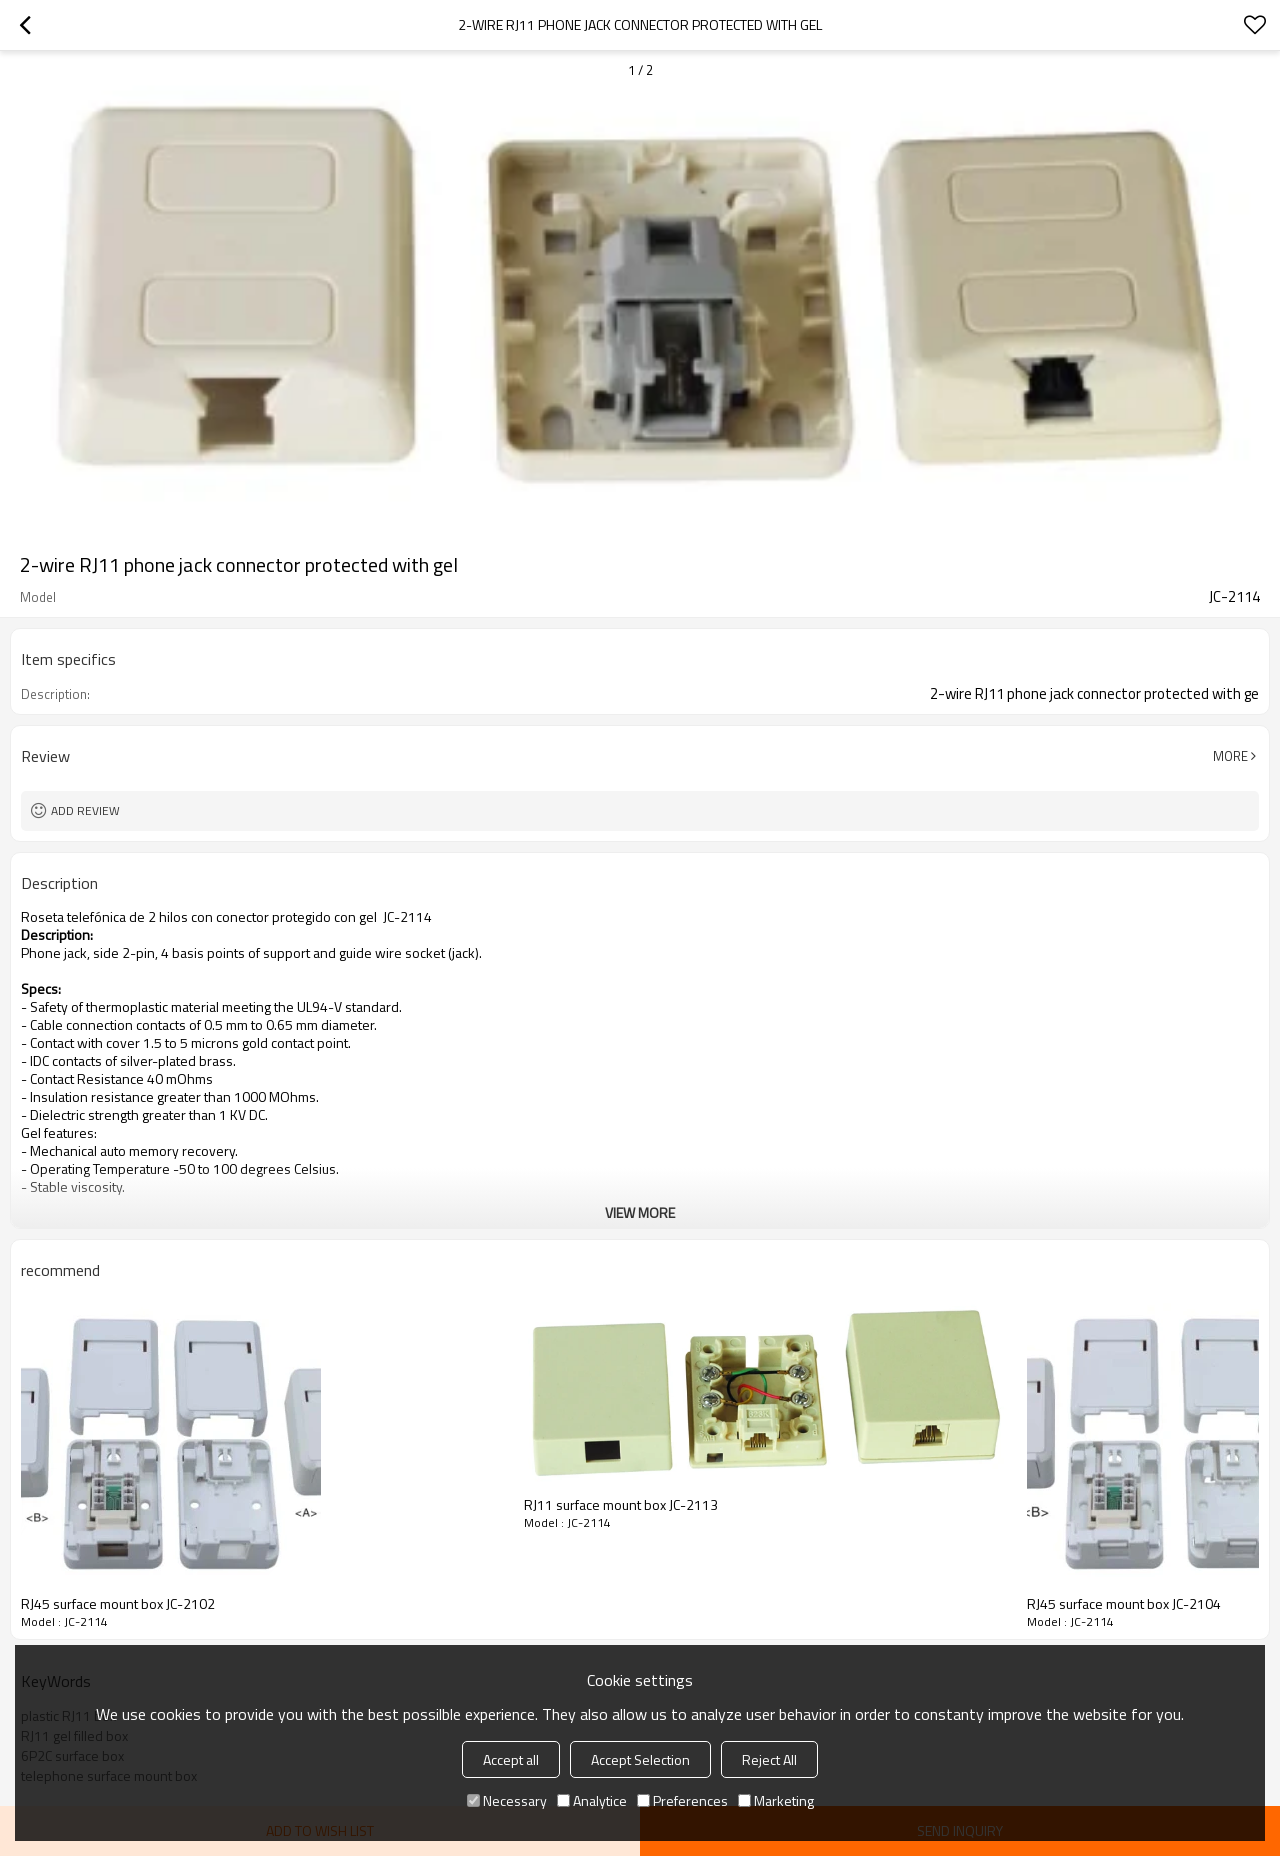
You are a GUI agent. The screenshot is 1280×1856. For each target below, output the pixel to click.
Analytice (592, 1800)
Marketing (776, 1800)
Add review (85, 810)
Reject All (769, 1759)
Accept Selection (640, 1759)
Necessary (507, 1800)
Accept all (511, 1759)
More (1230, 756)
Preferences (682, 1800)
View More (640, 1212)
